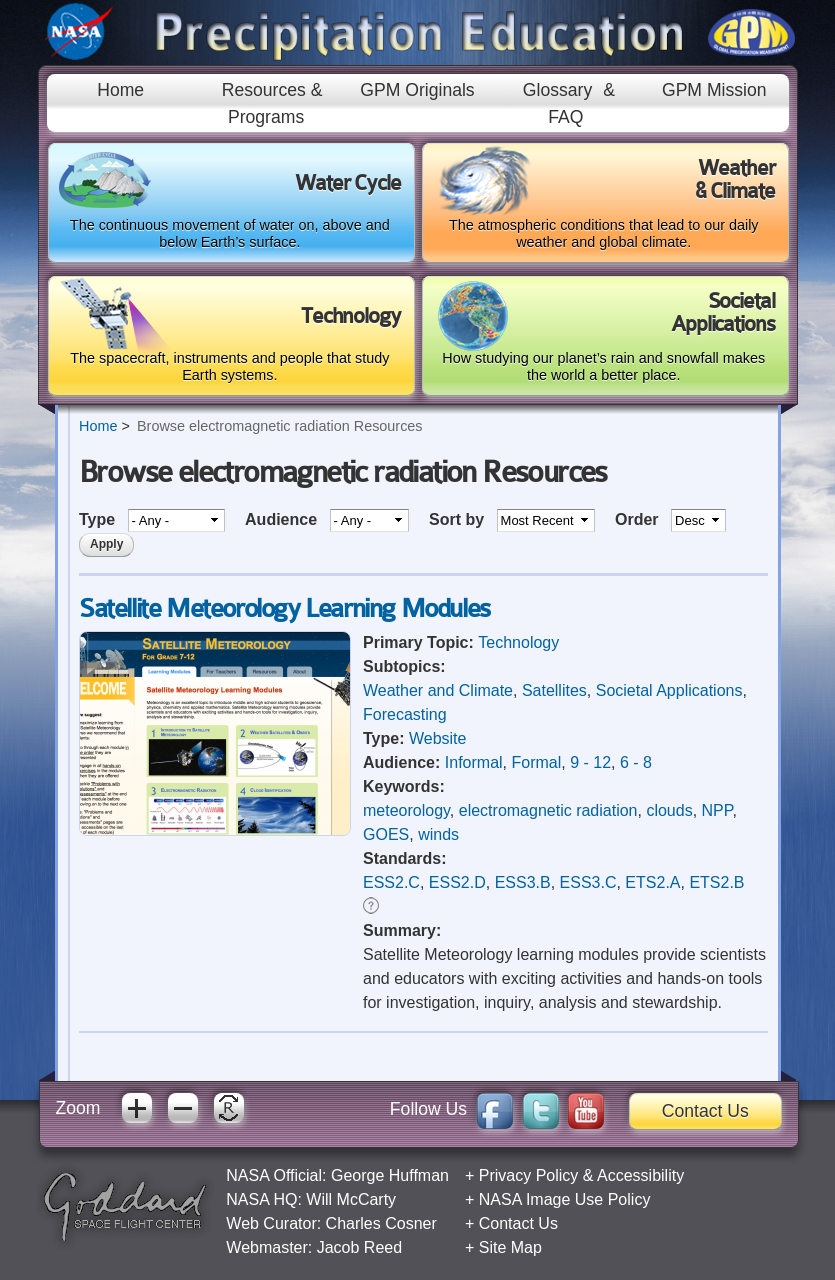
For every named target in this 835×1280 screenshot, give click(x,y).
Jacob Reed (359, 1247)
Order (639, 519)
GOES (386, 834)
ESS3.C (588, 882)
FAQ (565, 117)
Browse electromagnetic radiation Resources (280, 426)
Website (438, 738)
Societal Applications (669, 690)
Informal (474, 762)
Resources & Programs (272, 103)
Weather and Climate (438, 690)
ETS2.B (716, 882)
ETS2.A (652, 882)
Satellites (554, 690)
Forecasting (405, 714)
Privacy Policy (529, 1175)
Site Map (510, 1247)
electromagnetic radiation (548, 810)
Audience (283, 519)
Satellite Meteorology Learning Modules (284, 608)
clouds (669, 810)
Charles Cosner (381, 1223)
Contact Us (705, 1111)
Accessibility (640, 1175)
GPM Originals (417, 90)
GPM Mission (714, 90)
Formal (536, 762)
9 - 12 (590, 762)
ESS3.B (523, 882)
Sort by (459, 519)
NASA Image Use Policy (565, 1199)
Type (99, 519)
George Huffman (390, 1175)
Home (120, 90)
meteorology (406, 810)
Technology (518, 642)
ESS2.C (391, 882)
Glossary (557, 90)
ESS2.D (457, 882)
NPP (717, 810)
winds (438, 834)
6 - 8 (636, 762)
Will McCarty (351, 1199)
